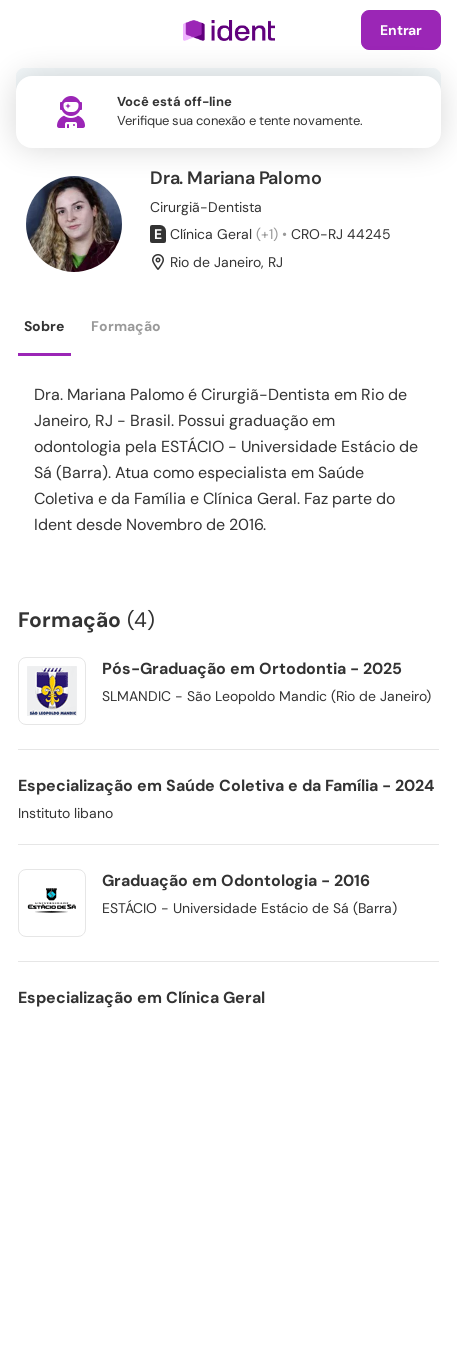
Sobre (44, 326)
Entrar (401, 30)
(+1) (267, 234)
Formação (126, 326)
